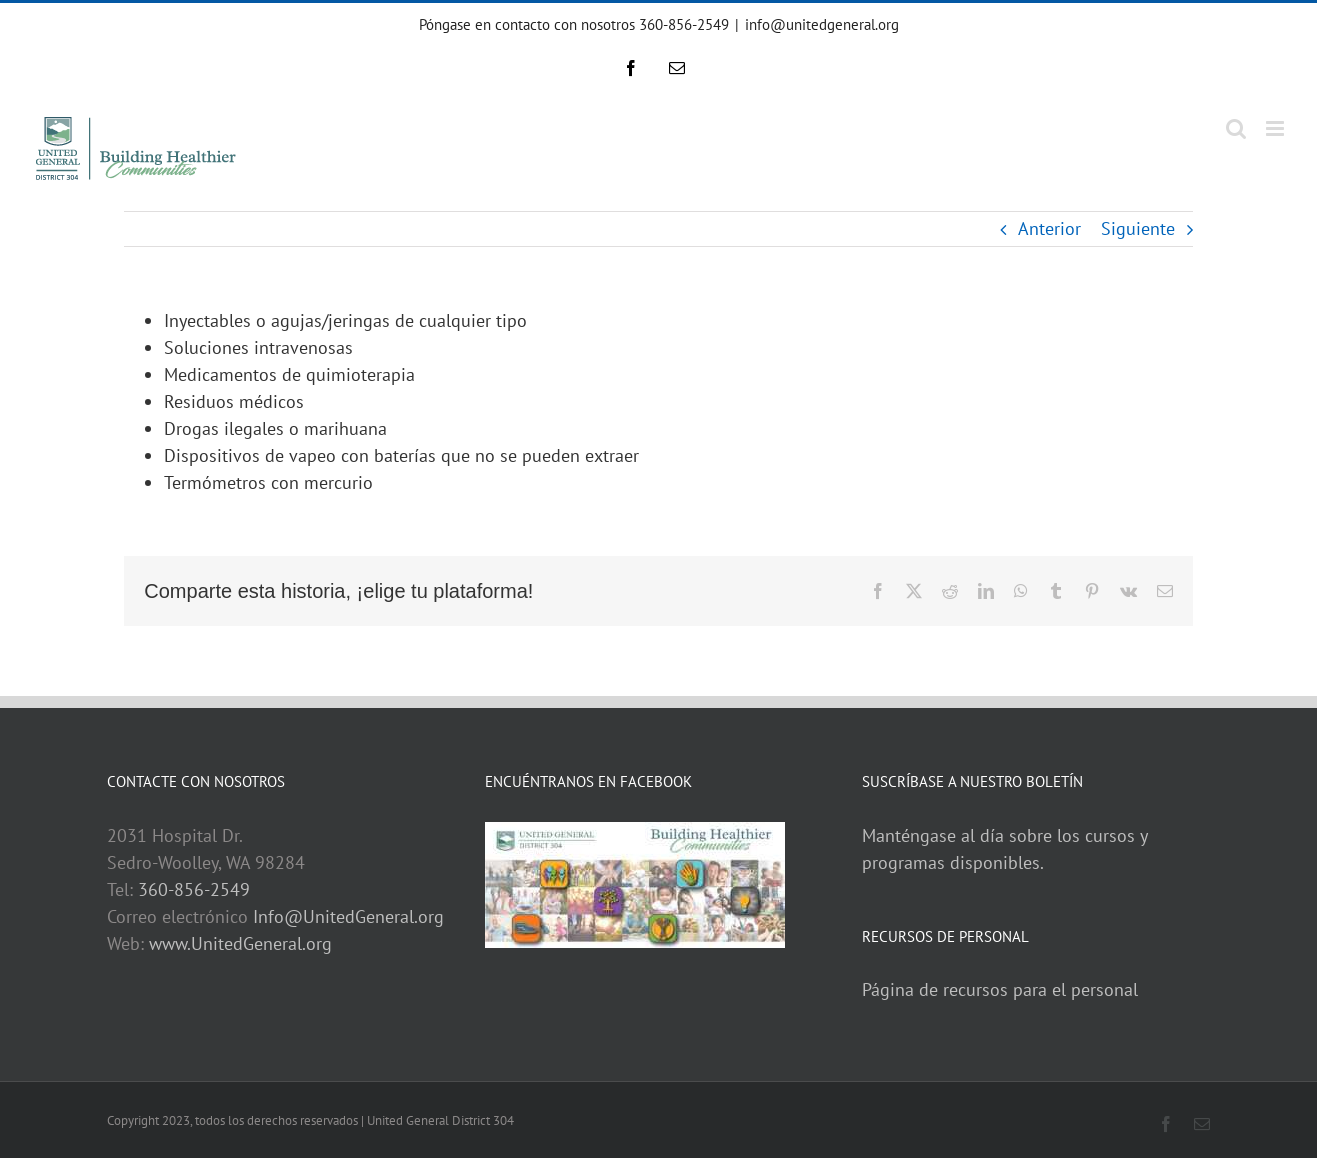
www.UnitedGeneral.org (240, 943)
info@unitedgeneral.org (822, 24)
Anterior (1049, 228)
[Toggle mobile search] (1236, 128)
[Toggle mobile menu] (1276, 128)
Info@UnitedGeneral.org (348, 916)
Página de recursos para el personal (1000, 989)
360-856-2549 (194, 889)
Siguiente (1138, 228)
